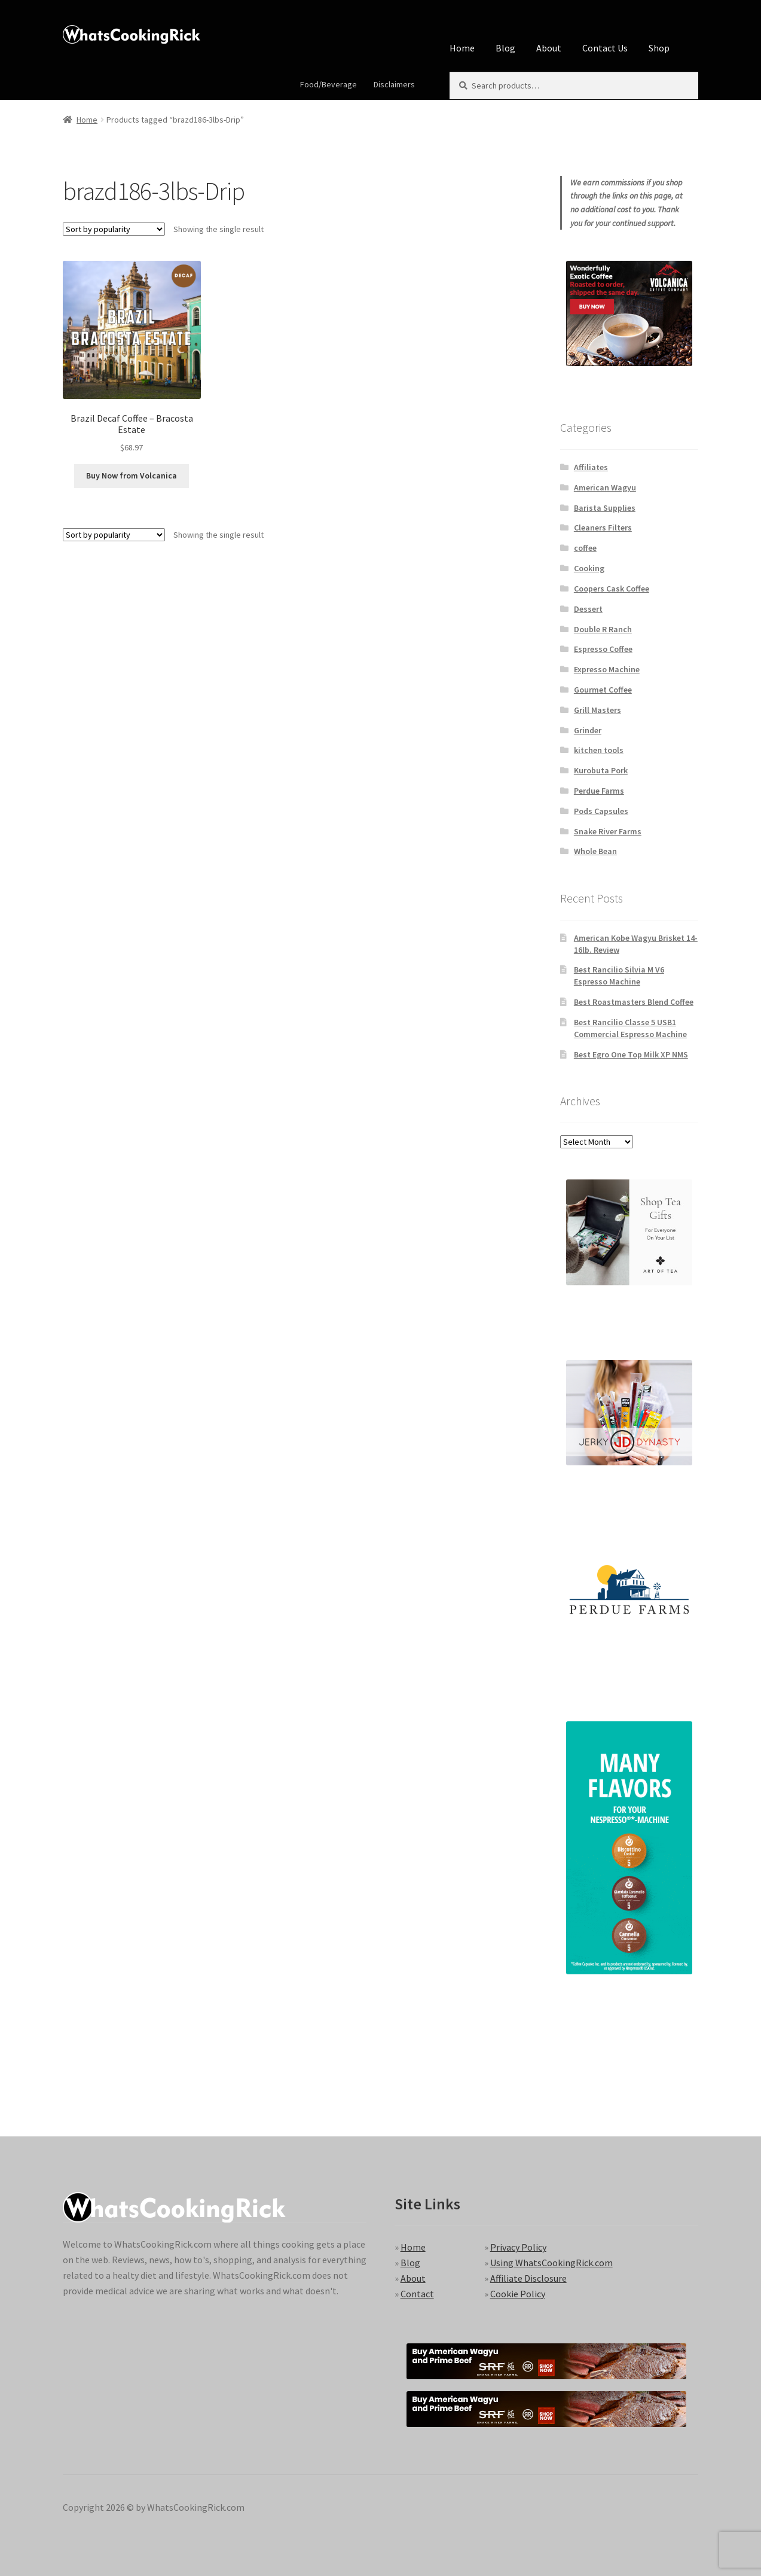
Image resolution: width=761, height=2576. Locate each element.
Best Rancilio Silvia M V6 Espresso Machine (619, 975)
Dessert (588, 608)
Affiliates (591, 467)
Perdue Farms (599, 790)
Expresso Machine (607, 669)
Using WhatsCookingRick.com (551, 2263)
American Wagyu (605, 487)
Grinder (587, 730)
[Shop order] (114, 229)
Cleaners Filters (603, 527)
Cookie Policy (517, 2294)
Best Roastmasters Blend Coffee (633, 1001)
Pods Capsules (601, 811)
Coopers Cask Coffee (611, 588)
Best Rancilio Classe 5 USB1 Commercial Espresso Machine (630, 1028)
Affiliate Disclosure (528, 2278)
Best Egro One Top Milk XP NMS (631, 1054)
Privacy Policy (518, 2247)
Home (462, 48)
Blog (505, 48)
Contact (417, 2294)
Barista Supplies (604, 507)
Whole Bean (595, 851)
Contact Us (605, 48)
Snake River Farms (607, 831)
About (548, 48)
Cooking (589, 568)
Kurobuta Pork (601, 770)
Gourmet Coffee (603, 689)
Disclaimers (394, 84)
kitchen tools (599, 750)
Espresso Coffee (603, 649)
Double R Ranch (603, 629)
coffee (585, 547)
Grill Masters (597, 710)
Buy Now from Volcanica (131, 475)
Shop (659, 48)
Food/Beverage (328, 84)
